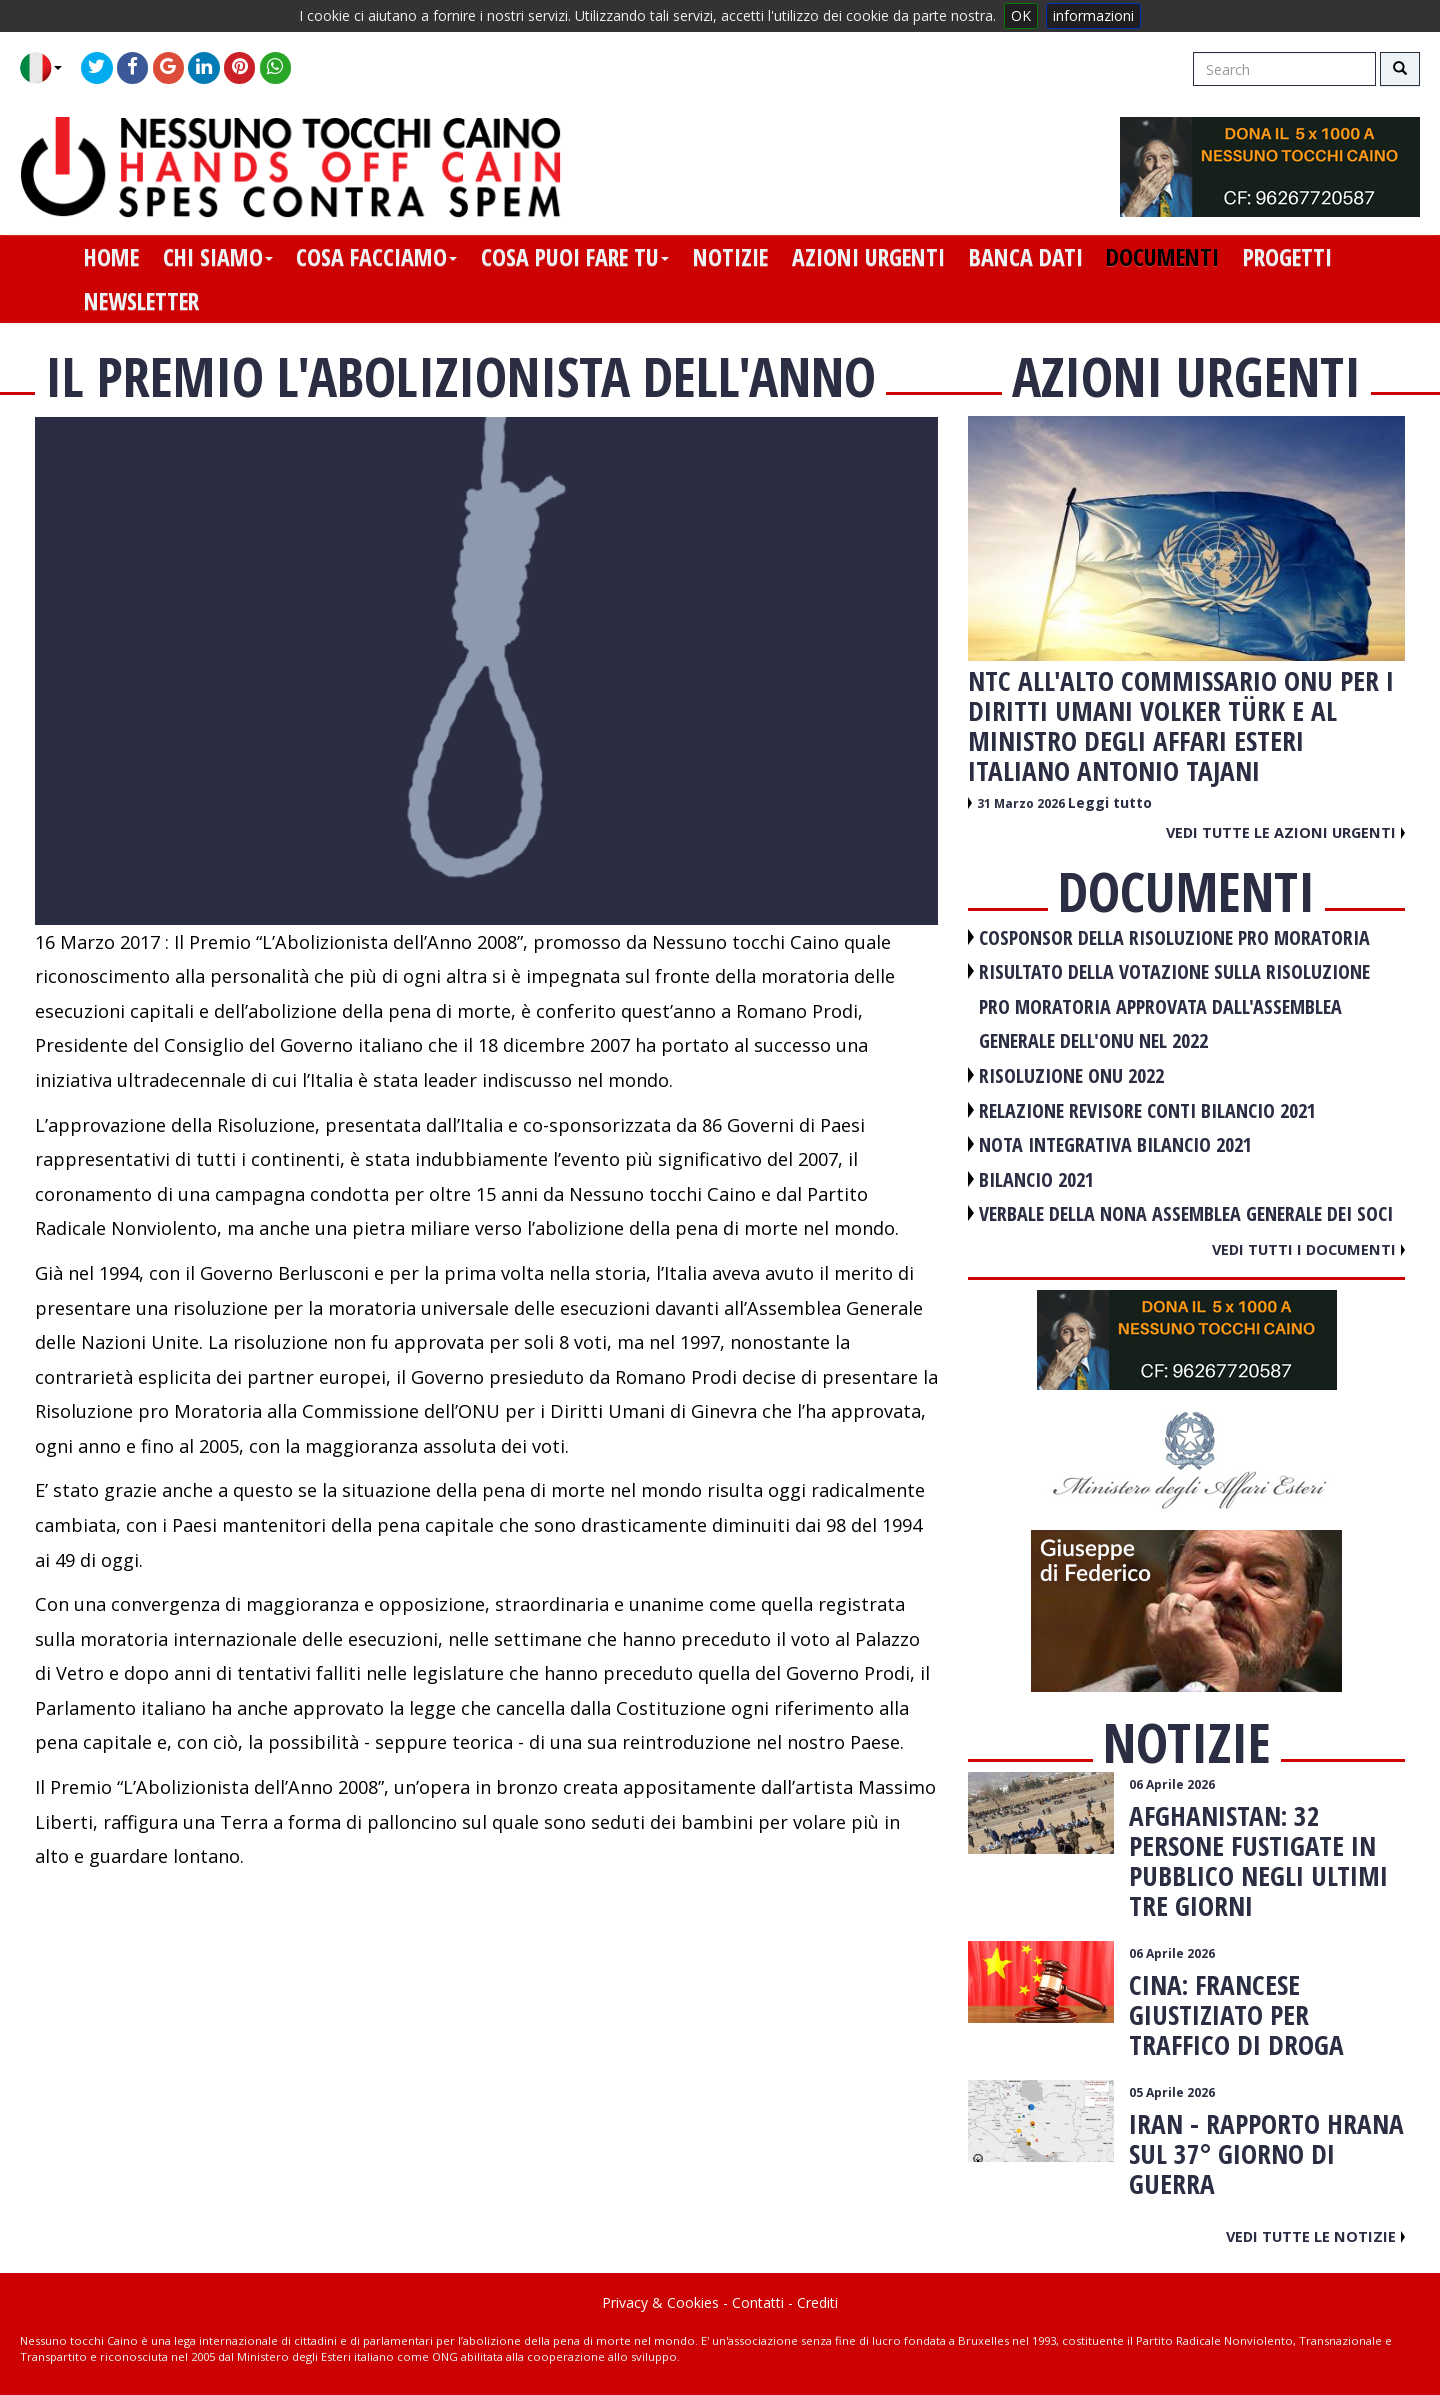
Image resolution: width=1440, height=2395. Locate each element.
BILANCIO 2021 (1036, 1179)
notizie (730, 257)
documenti (1162, 257)
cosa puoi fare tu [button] (575, 257)
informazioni (1093, 15)
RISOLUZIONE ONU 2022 (1071, 1075)
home (111, 257)
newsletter (141, 301)
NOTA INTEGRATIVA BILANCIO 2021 (1115, 1144)
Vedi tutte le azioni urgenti (1285, 832)
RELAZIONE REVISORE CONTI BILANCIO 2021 (1147, 1110)
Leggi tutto (1110, 802)
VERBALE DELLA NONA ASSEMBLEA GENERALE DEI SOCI (1186, 1213)
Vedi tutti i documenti (1308, 1249)
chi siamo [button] (218, 257)
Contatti (758, 2302)
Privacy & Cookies (660, 2302)
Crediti (817, 2302)
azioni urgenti (868, 257)
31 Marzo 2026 (1022, 803)
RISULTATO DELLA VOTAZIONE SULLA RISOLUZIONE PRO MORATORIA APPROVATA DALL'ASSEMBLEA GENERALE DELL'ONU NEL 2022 (1174, 1006)
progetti (1287, 257)
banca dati (1026, 257)
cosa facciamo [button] (376, 257)
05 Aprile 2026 (1172, 2092)
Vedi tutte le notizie (1315, 2236)
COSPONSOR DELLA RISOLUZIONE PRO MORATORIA (1174, 937)
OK (1021, 15)
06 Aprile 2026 (1172, 1784)
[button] (48, 68)
